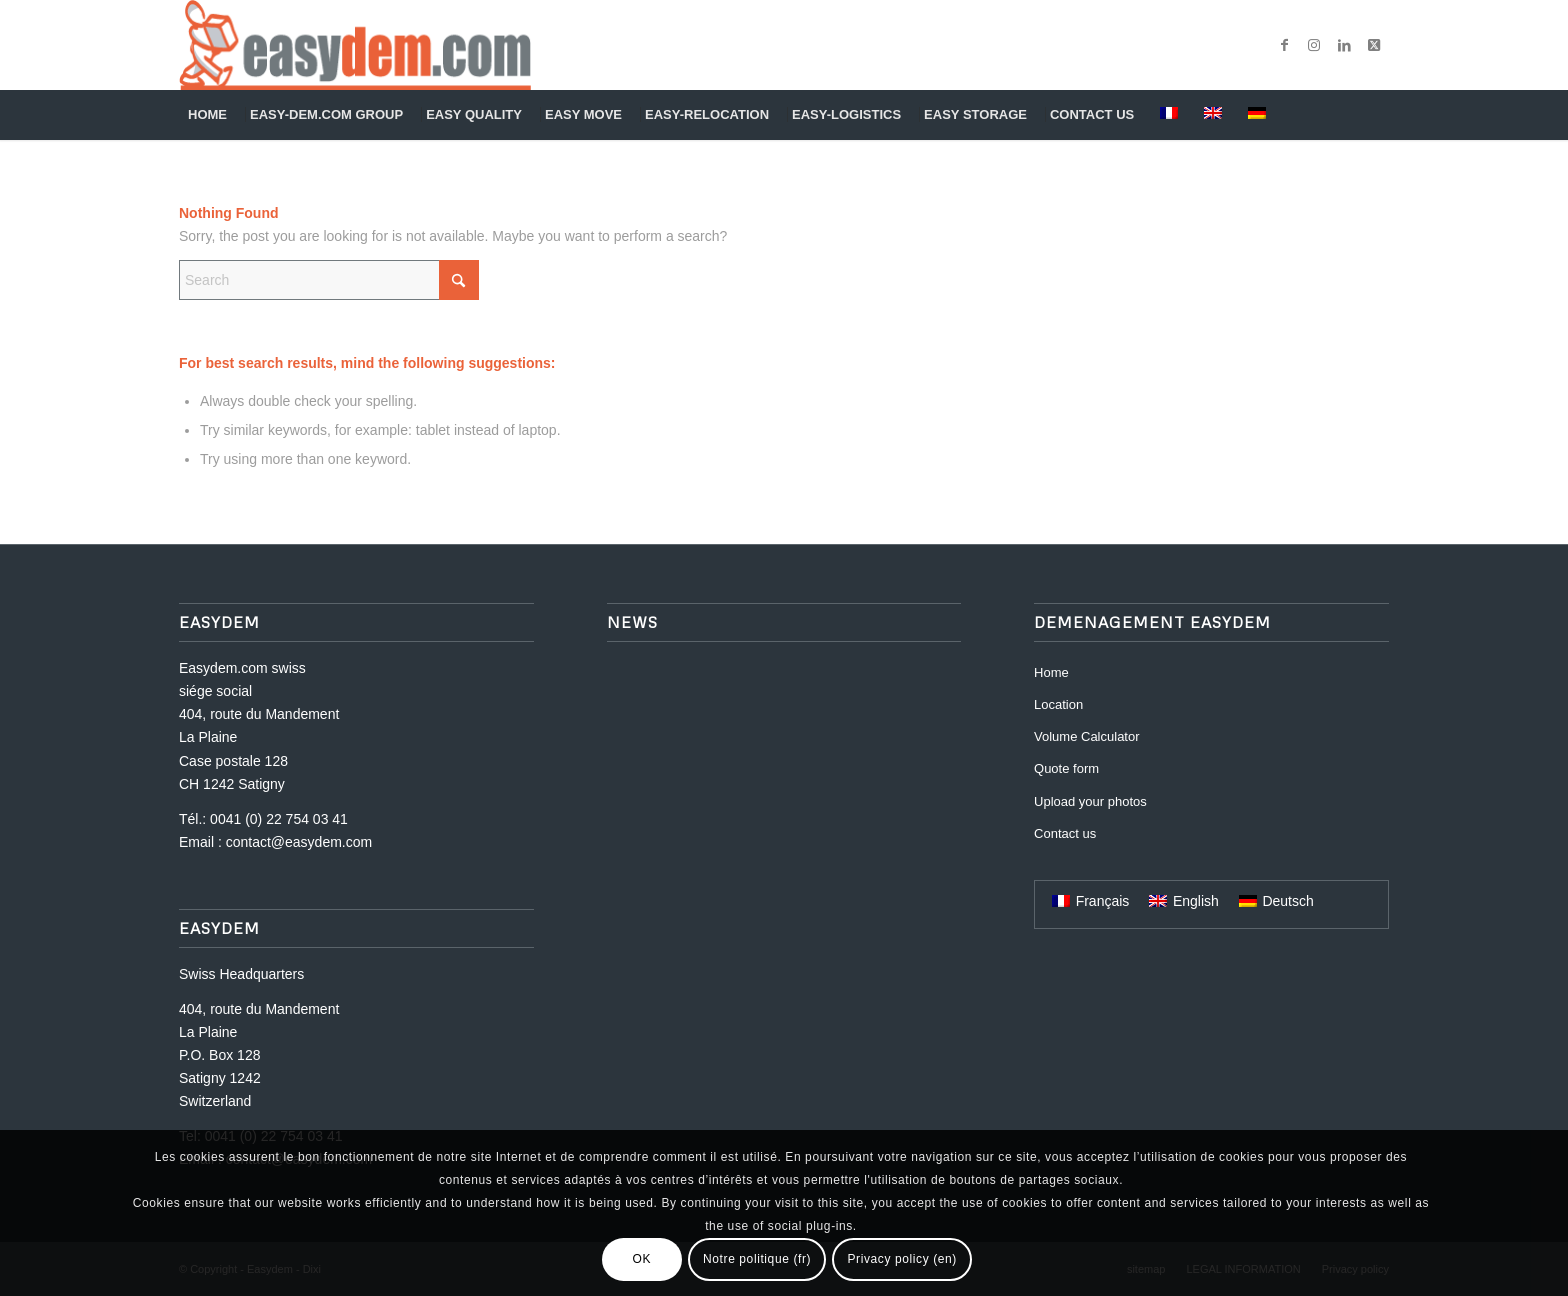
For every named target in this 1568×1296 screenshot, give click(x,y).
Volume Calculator (1087, 736)
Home (1051, 672)
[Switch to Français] (1090, 901)
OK (642, 1259)
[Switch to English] (1184, 901)
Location (1058, 704)
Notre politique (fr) (757, 1259)
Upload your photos (1090, 801)
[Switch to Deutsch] (1276, 901)
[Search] (1376, 115)
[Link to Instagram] (1314, 45)
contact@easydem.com (299, 842)
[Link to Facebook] (1284, 45)
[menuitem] (209, 115)
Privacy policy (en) (901, 1259)
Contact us (1065, 833)
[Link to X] (1374, 45)
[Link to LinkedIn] (1344, 45)
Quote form (1066, 768)
